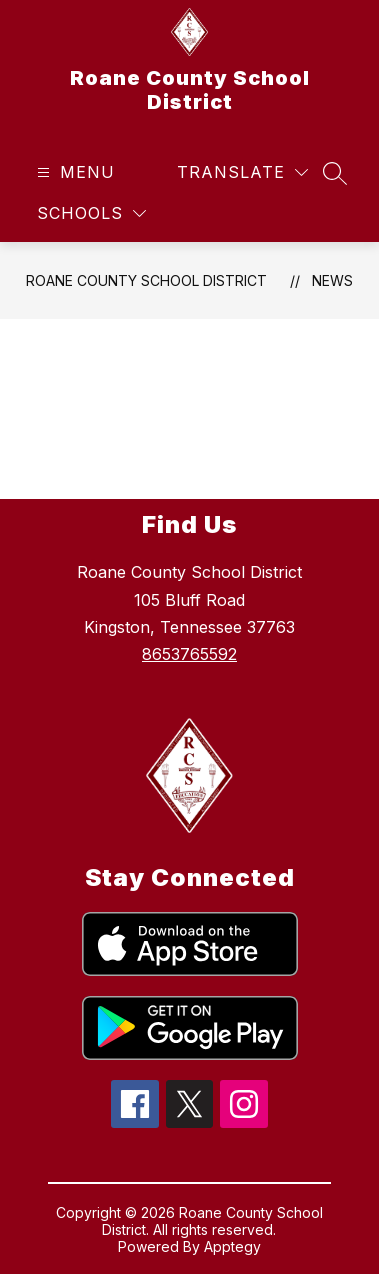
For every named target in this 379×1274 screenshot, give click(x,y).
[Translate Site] (242, 172)
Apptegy (232, 1246)
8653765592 (189, 654)
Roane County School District (146, 280)
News (332, 280)
